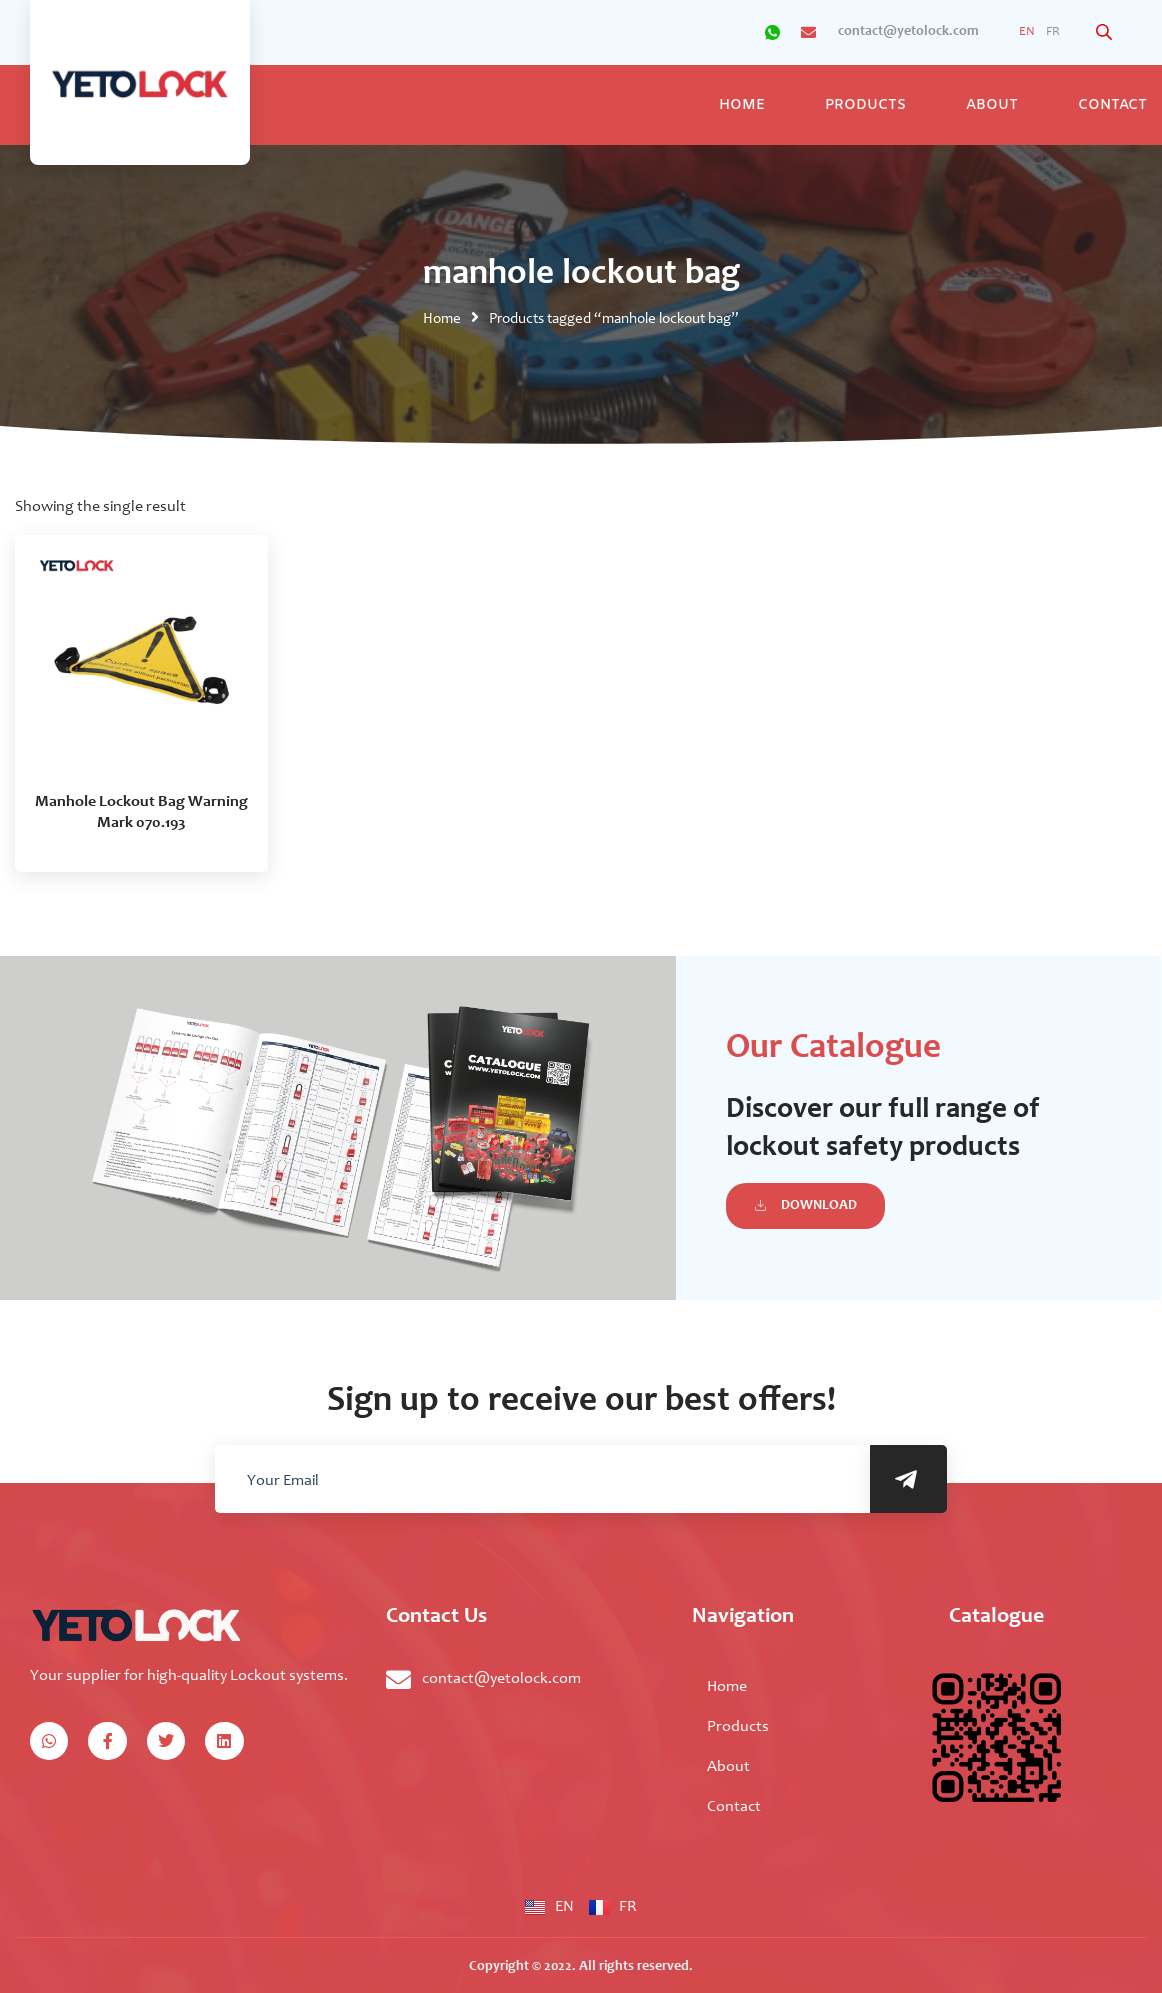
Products (865, 105)
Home (742, 105)
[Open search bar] (1106, 32)
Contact (734, 1807)
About (992, 105)
